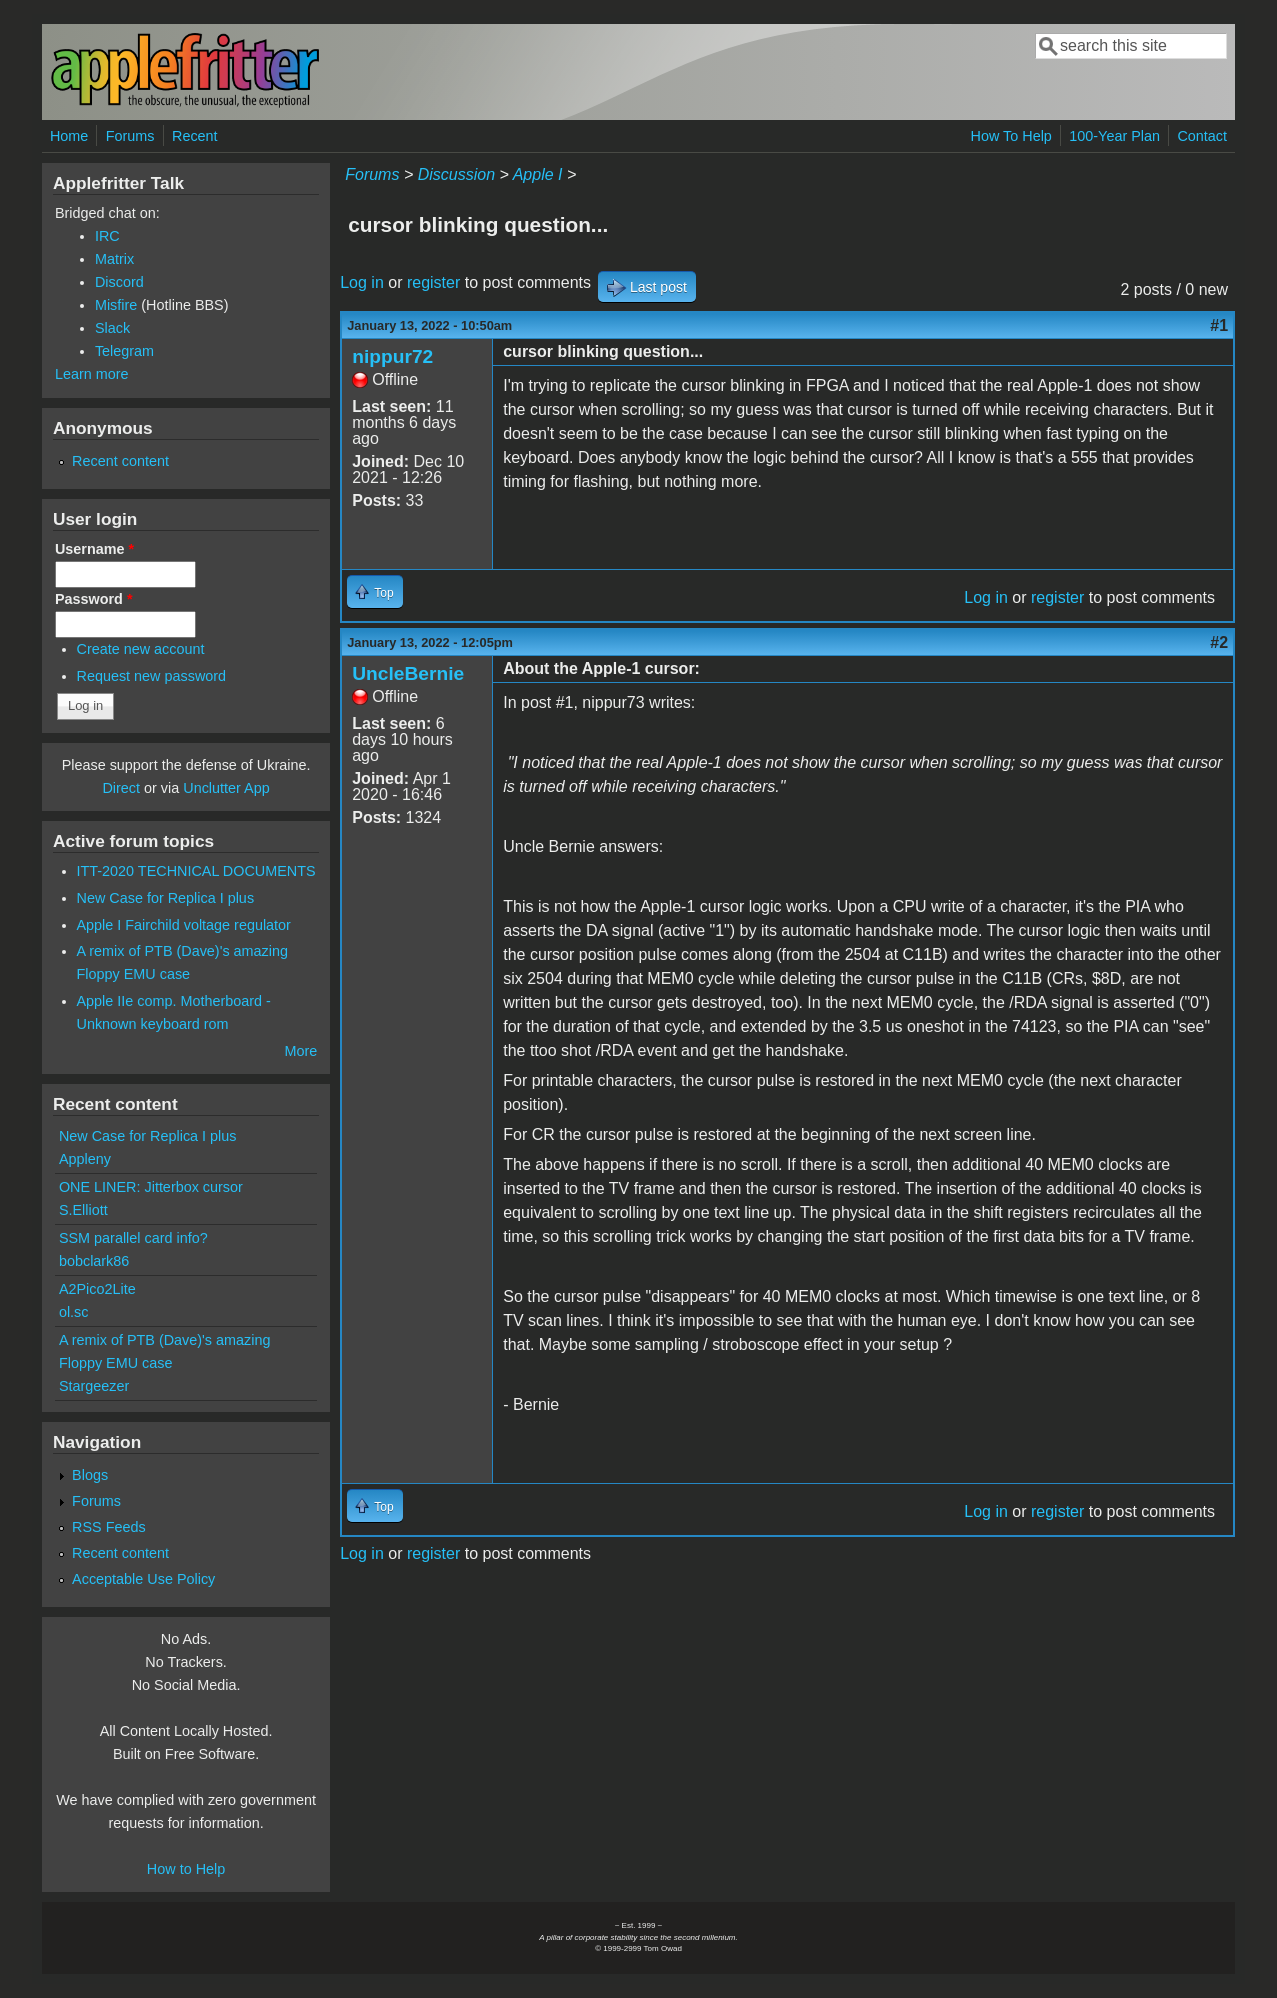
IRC (107, 236)
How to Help (186, 1869)
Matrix (114, 259)
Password (94, 599)
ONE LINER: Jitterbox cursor (151, 1187)
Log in (362, 282)
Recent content (120, 461)
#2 (1219, 642)
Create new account (141, 649)
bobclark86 (94, 1261)
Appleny (85, 1159)
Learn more (92, 374)
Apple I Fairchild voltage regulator (184, 925)
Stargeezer (94, 1386)
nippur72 (392, 356)
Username (94, 549)
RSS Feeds (109, 1527)
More (300, 1051)
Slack (112, 328)
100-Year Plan (1114, 136)
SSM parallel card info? (133, 1238)
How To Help (1011, 136)
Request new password (152, 676)
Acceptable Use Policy (143, 1579)
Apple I (538, 174)
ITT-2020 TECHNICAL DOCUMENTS (196, 871)
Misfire (116, 305)
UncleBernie (408, 673)
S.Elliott (83, 1210)
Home (69, 136)
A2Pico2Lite (97, 1289)
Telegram (124, 351)
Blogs (90, 1475)
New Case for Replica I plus (166, 898)
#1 (1219, 325)
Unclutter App (226, 788)
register (433, 282)
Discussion (456, 174)
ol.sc (74, 1312)
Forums (130, 136)
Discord (119, 282)
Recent (195, 136)
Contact (1202, 136)
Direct (121, 788)
